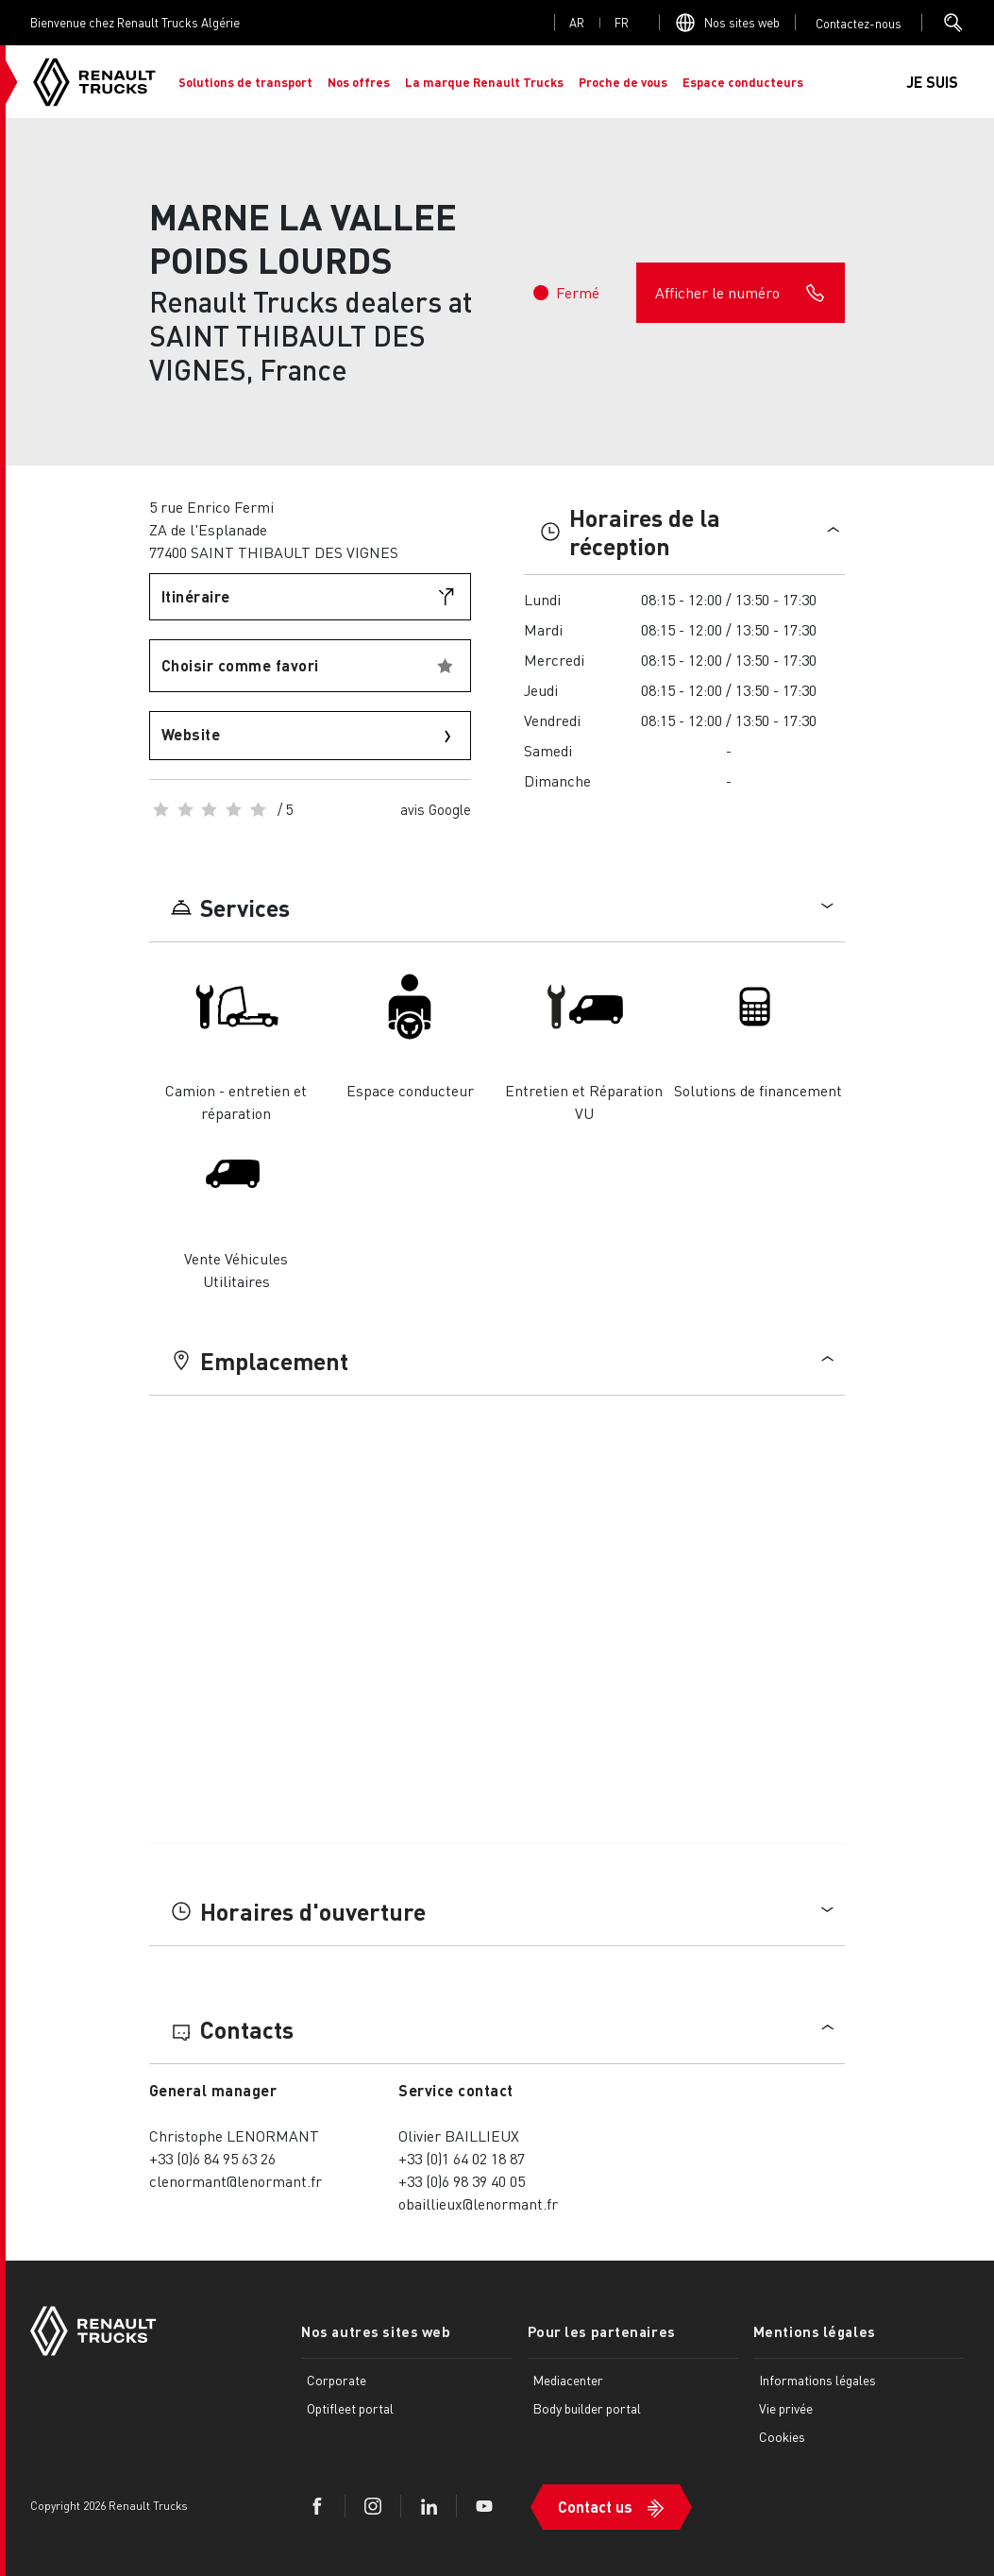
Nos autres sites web (375, 2331)
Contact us (595, 2507)
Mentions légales (814, 2331)
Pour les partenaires (602, 2331)
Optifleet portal (350, 2407)
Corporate (336, 2379)
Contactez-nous (858, 23)
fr (622, 22)
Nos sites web (742, 22)
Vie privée (786, 2407)
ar (576, 22)
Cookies (782, 2436)
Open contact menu (858, 23)
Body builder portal (586, 2407)
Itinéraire (195, 596)
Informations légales (817, 2379)
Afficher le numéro (740, 292)
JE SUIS (932, 82)
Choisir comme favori (240, 665)
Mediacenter (567, 2379)
